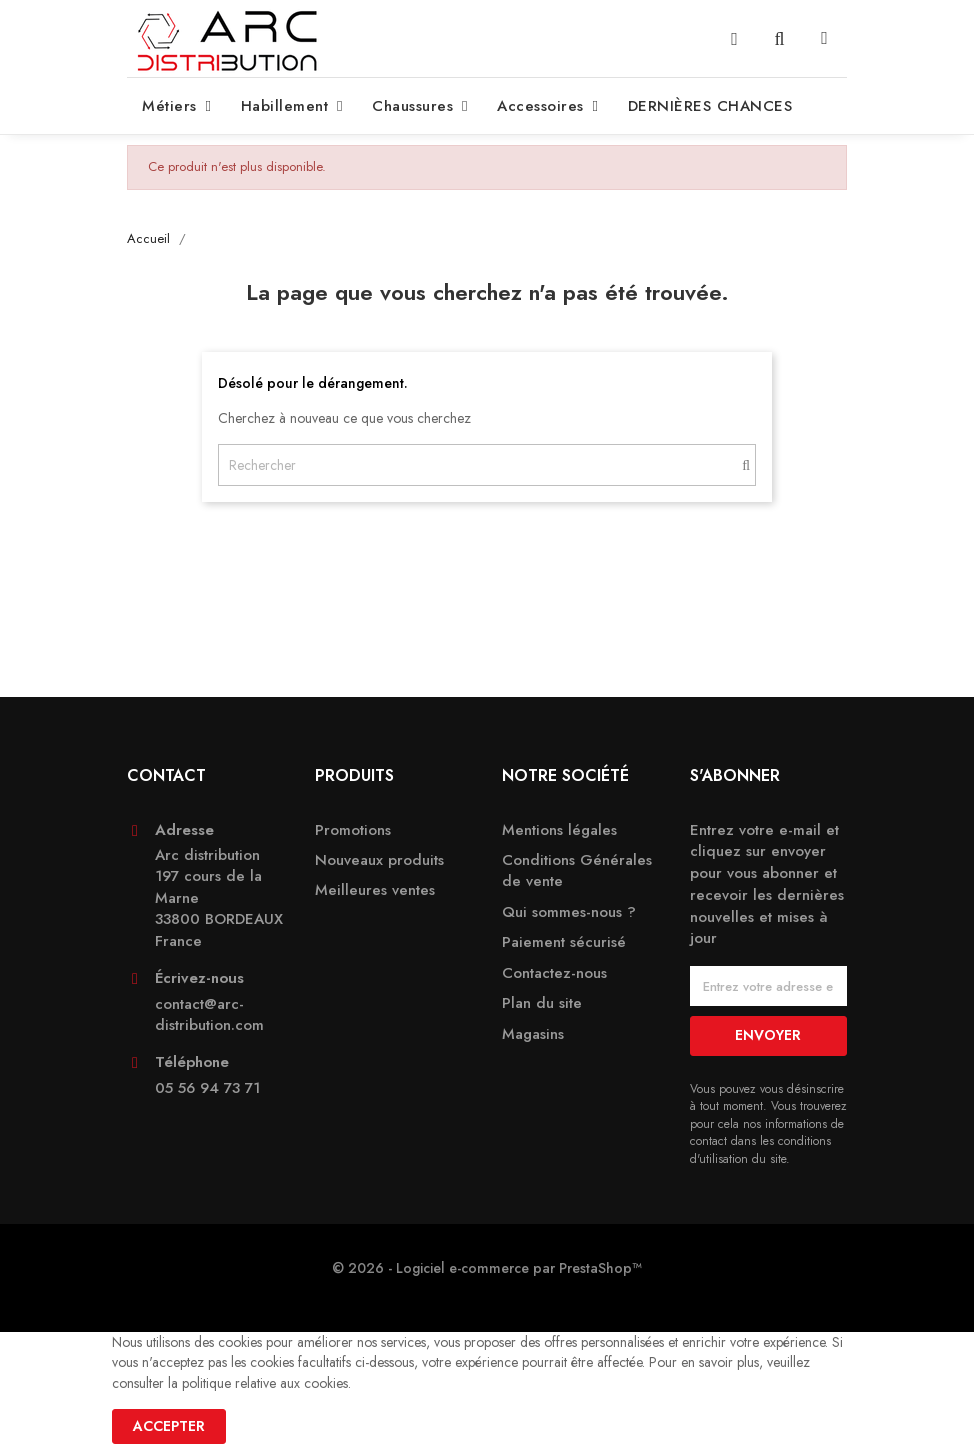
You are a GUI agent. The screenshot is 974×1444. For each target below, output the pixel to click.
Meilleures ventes (375, 890)
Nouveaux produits (379, 860)
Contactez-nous (554, 973)
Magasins (533, 1034)
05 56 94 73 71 (207, 1088)
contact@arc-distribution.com (209, 1015)
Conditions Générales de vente (577, 871)
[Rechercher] (487, 465)
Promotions (353, 830)
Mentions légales (559, 830)
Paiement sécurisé (564, 942)
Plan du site (542, 1003)
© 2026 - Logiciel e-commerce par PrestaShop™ (487, 1268)
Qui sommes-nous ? (569, 912)
